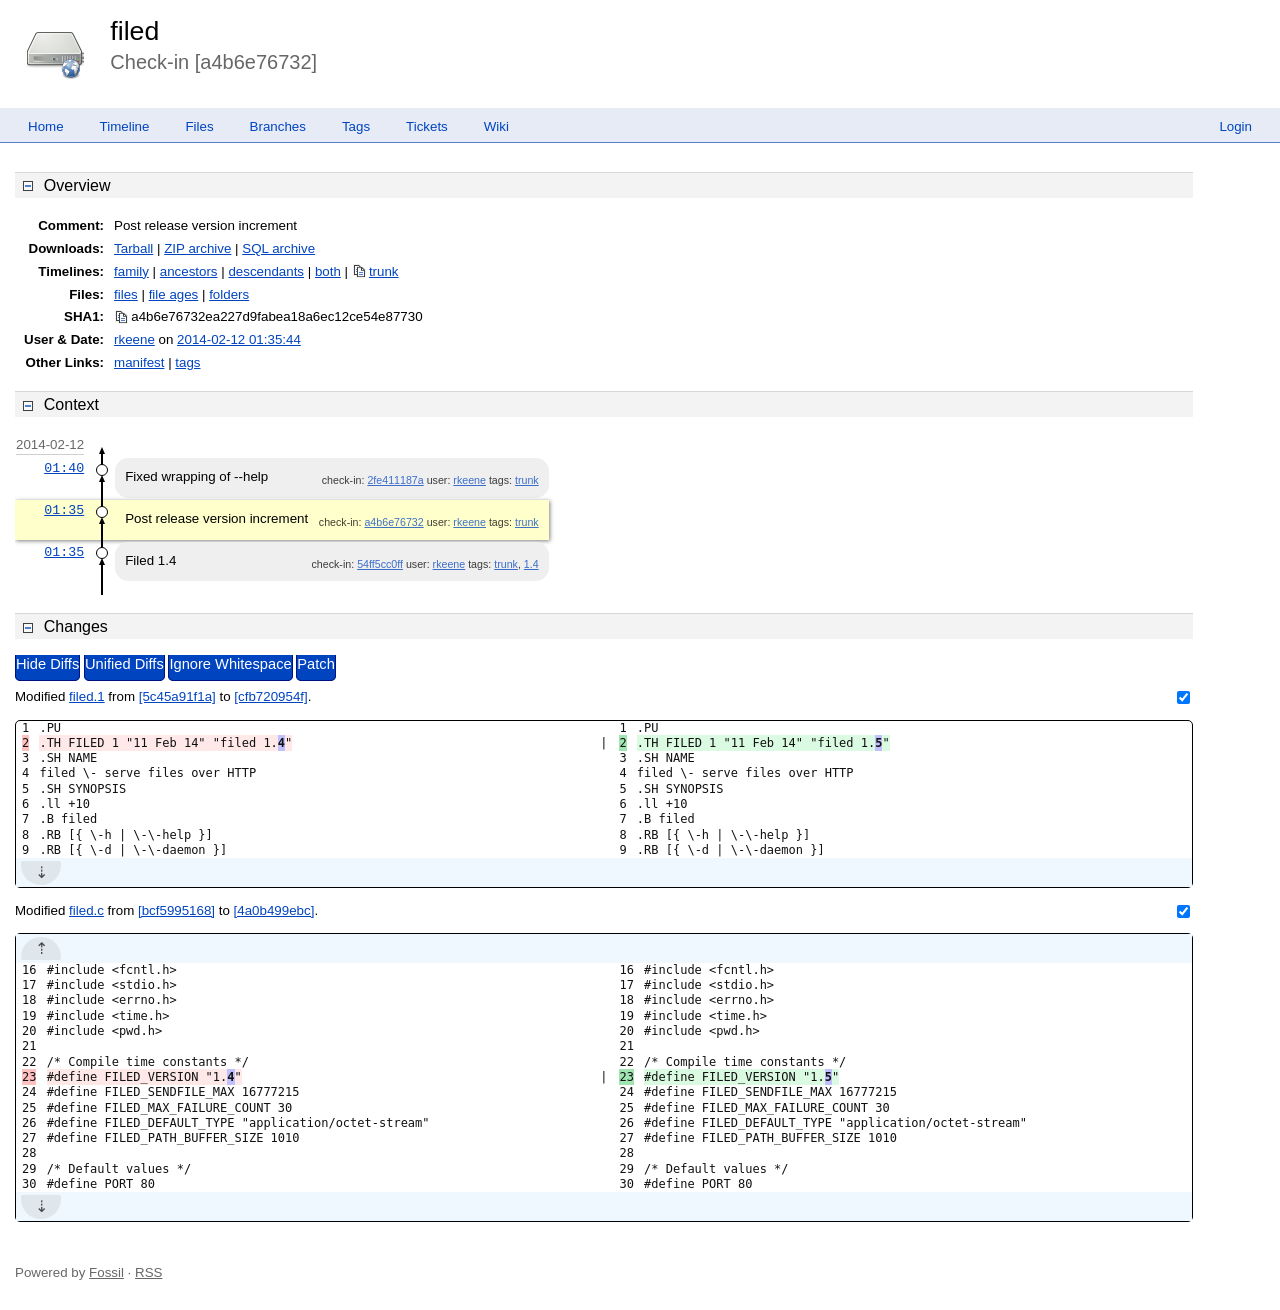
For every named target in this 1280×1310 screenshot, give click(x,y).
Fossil (106, 1272)
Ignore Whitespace (230, 664)
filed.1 (87, 696)
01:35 (64, 510)
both (328, 271)
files (126, 294)
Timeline (125, 126)
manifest (139, 362)
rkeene (134, 339)
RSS (148, 1272)
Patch (315, 664)
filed (134, 31)
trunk (384, 271)
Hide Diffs (47, 664)
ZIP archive (197, 248)
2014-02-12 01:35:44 (239, 339)
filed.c (86, 910)
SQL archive (278, 248)
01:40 (64, 468)
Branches (278, 126)
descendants (266, 271)
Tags (356, 126)
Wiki (496, 126)
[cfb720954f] (270, 696)
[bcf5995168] (176, 910)
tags (187, 362)
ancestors (189, 271)
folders (229, 294)
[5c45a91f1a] (177, 696)
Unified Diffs (124, 664)
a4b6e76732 (393, 522)
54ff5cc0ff (380, 564)
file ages (174, 294)
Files (199, 126)
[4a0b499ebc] (274, 910)
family (131, 271)
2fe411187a (395, 480)
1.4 (531, 564)
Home (46, 126)
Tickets (427, 126)
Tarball (133, 248)
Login (1235, 126)
